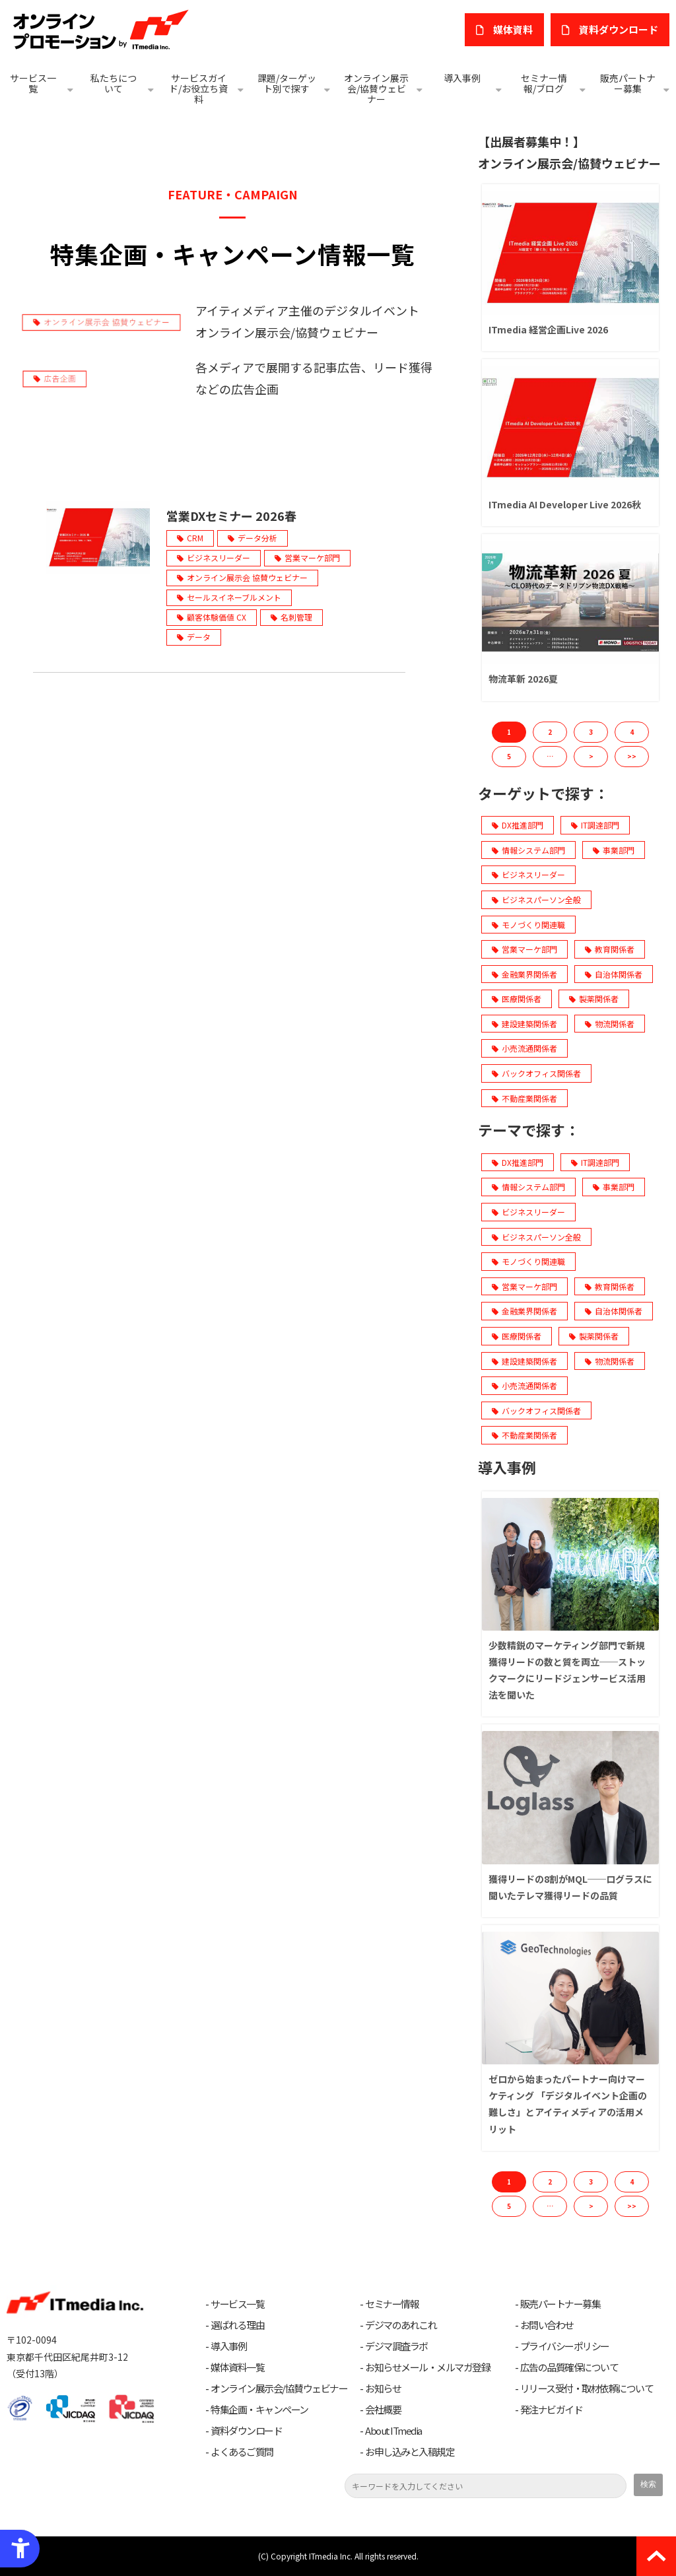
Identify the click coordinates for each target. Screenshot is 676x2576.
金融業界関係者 (524, 974)
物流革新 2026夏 (523, 678)
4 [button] (632, 732)
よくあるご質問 (242, 2452)
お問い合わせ (547, 2325)
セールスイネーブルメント (234, 597)
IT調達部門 (595, 824)
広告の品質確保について (569, 2367)
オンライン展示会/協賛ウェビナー (376, 88)
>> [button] (631, 756)
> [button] (591, 756)
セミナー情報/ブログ (544, 83)
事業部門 (613, 850)
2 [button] (550, 732)
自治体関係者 (613, 974)
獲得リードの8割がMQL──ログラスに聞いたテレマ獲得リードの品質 (570, 1887)
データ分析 (257, 537)
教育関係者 (609, 949)
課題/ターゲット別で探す (286, 83)
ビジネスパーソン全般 (536, 899)
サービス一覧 (33, 83)
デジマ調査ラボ (396, 2346)
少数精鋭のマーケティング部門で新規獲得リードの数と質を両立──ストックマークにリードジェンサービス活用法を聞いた (567, 1670)
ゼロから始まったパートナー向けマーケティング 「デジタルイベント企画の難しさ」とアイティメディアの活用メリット (568, 2104)
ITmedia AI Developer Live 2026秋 (565, 504)
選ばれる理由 (237, 2325)
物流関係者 (609, 1023)
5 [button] (509, 756)
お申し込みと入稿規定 (409, 2452)
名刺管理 (296, 617)
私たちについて (113, 83)
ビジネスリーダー (218, 557)
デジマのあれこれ (400, 2325)
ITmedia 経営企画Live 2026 (548, 329)
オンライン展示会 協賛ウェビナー (247, 577)
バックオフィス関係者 (536, 1073)
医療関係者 (516, 998)
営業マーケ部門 (312, 557)
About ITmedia (393, 2431)
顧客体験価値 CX (216, 617)
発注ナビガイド (551, 2410)
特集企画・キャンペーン (259, 2410)
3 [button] (591, 732)
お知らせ (383, 2388)
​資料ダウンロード (618, 29)
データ (199, 636)
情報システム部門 (528, 850)
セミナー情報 (392, 2304)
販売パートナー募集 (628, 83)
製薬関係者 (594, 998)
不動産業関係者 (524, 1098)
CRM (195, 537)
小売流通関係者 (524, 1048)
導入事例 (462, 78)
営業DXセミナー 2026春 (231, 515)
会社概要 (383, 2410)
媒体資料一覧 (237, 2367)
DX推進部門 (517, 824)
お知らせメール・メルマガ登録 (427, 2367)
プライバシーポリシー (564, 2346)
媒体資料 (513, 29)
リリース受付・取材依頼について (587, 2388)
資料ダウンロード (246, 2431)
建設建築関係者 (524, 1023)
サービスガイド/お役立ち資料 (198, 88)
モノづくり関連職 (528, 924)
